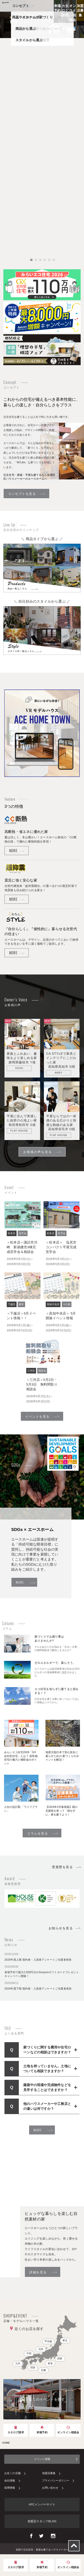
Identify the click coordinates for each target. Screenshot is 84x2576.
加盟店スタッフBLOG (42, 2521)
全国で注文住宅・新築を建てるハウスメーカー (42, 2549)
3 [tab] (40, 264)
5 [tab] (49, 264)
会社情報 (9, 2480)
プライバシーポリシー (55, 2480)
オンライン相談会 (68, 2432)
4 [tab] (45, 264)
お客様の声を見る (37, 1151)
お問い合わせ (50, 2487)
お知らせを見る (61, 1927)
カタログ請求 (65, 10)
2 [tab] (36, 264)
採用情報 (9, 2487)
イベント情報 (42, 2459)
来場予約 (57, 8)
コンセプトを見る (22, 493)
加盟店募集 (80, 10)
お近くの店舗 (12, 2473)
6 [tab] (54, 264)
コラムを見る (37, 1833)
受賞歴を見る (62, 1866)
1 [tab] (31, 264)
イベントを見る (37, 1416)
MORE (13, 850)
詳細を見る (38, 2272)
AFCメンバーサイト (42, 2504)
